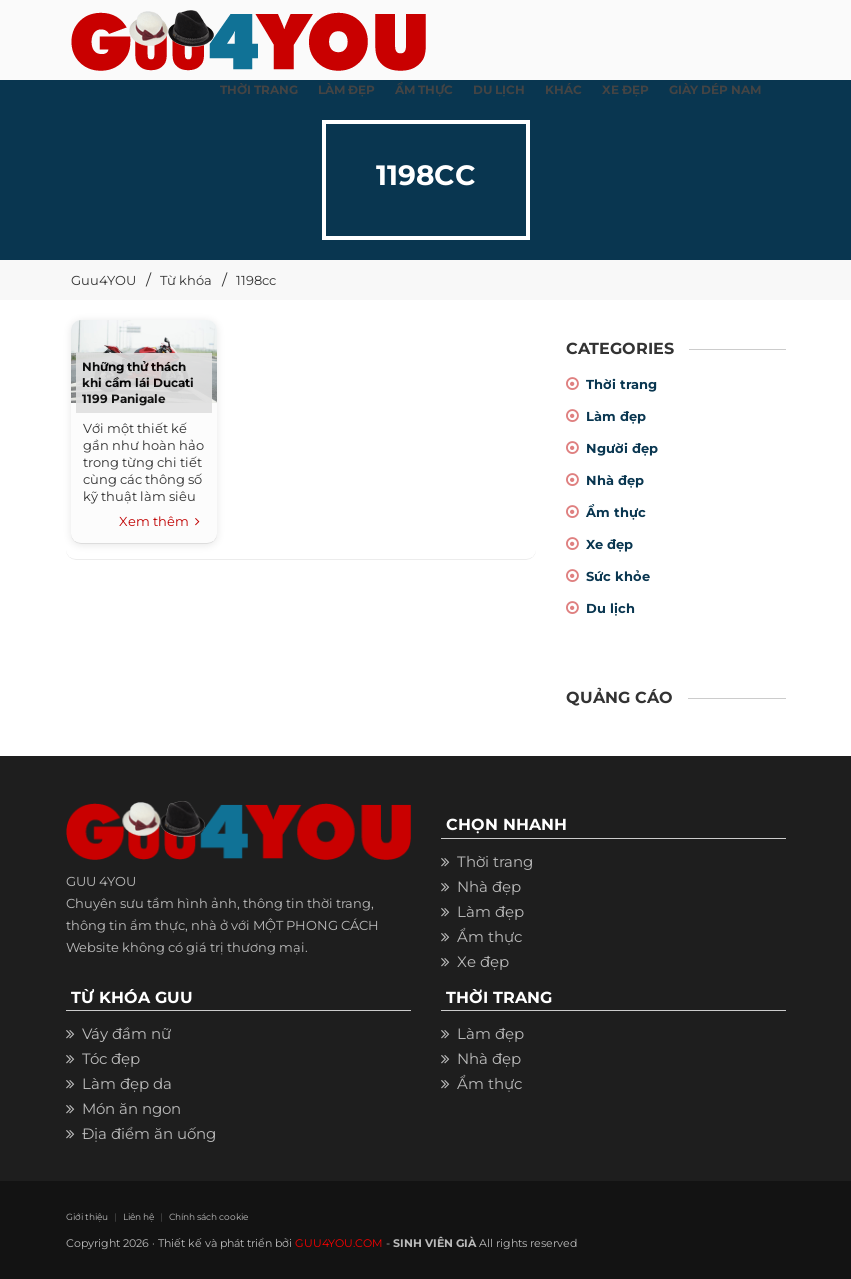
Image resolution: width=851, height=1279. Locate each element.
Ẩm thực (616, 512)
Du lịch (610, 608)
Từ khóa (186, 280)
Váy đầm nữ (126, 1033)
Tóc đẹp (111, 1058)
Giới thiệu (87, 1216)
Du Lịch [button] (499, 89)
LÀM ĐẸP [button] (346, 89)
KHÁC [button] (563, 89)
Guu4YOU (103, 280)
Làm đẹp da (127, 1083)
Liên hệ (138, 1216)
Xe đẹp (609, 544)
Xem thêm (159, 522)
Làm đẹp (616, 416)
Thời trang (621, 384)
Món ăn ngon (131, 1108)
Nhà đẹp (615, 480)
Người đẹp (622, 448)
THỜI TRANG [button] (259, 89)
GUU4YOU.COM (339, 1243)
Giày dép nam (715, 89)
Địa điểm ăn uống (149, 1133)
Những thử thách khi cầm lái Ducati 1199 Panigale (138, 382)
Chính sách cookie (208, 1216)
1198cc (256, 280)
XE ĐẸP (625, 89)
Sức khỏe (618, 576)
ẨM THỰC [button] (424, 89)
